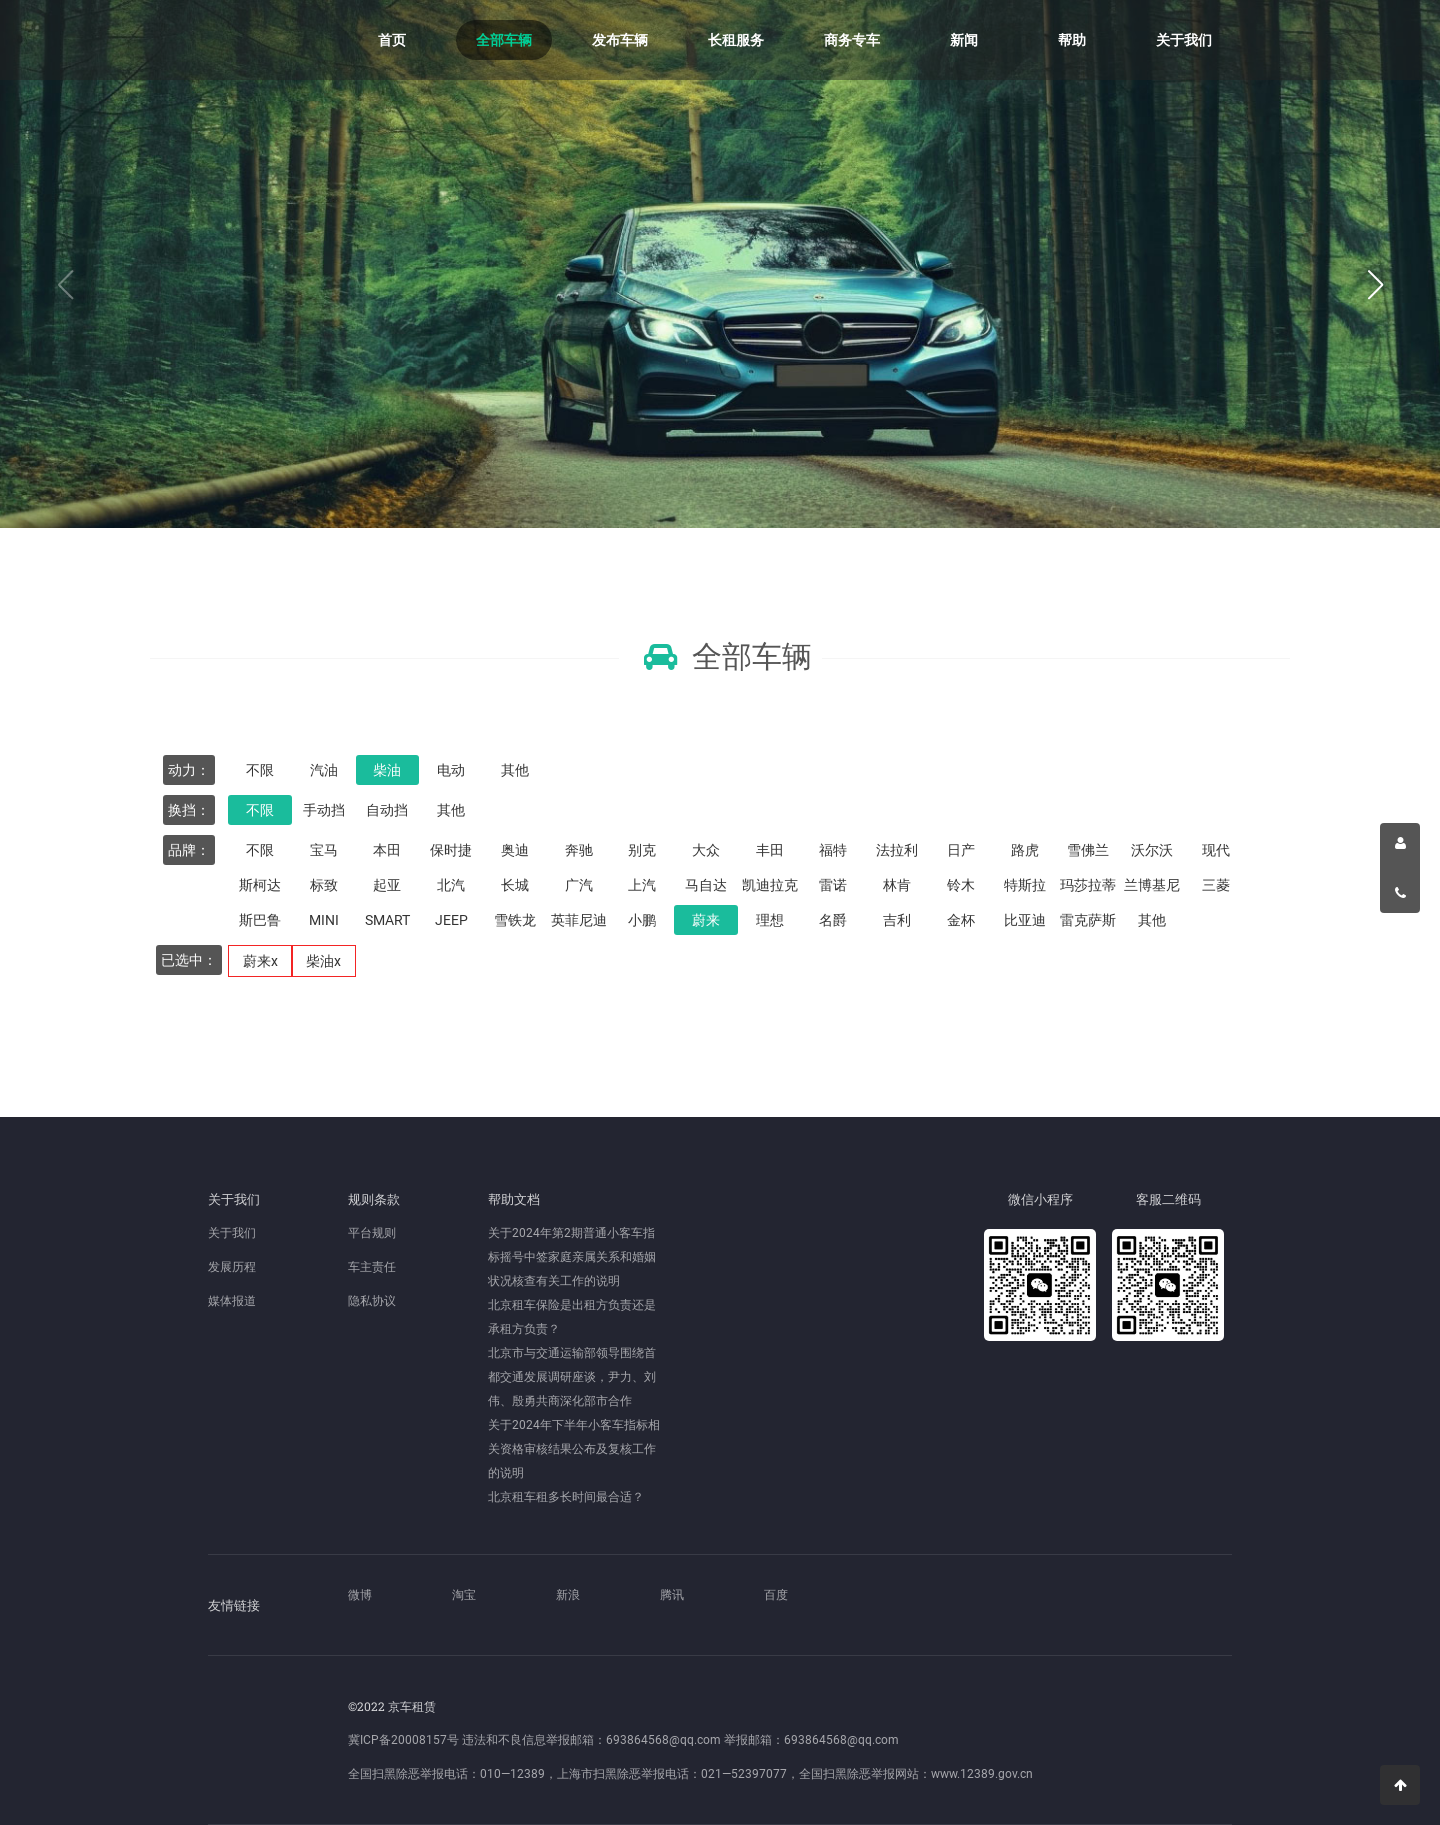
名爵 (833, 920)
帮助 (1072, 40)
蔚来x (260, 961)
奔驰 (579, 850)
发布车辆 (620, 40)
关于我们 (1184, 40)
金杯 (961, 920)
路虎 (1025, 850)
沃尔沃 (1152, 850)
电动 (451, 770)
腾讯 (672, 1595)
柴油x (323, 961)
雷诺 (833, 885)
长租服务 (736, 40)
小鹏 (642, 920)
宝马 (324, 850)
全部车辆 (504, 40)
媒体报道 (232, 1301)
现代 (1216, 850)
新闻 (964, 40)
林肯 (897, 885)
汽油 (324, 770)
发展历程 (232, 1267)
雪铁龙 (515, 920)
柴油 (387, 770)
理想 (770, 920)
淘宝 (464, 1595)
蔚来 (706, 920)
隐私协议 (372, 1301)
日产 (961, 850)
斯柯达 (260, 885)
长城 (515, 885)
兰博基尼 (1152, 885)
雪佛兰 (1088, 850)
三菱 (1216, 885)
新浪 (568, 1595)
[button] (1375, 285)
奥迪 (515, 850)
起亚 (387, 885)
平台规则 (372, 1233)
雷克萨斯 (1088, 920)
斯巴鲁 (260, 920)
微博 (360, 1595)
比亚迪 (1025, 920)
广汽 (579, 885)
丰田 (770, 850)
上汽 (642, 885)
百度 (776, 1595)
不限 (260, 770)
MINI (324, 920)
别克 (642, 850)
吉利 (897, 920)
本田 (387, 850)
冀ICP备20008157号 (403, 1740)
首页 (392, 40)
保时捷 (451, 850)
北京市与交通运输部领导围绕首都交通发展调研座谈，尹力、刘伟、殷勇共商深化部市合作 (572, 1377)
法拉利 (897, 850)
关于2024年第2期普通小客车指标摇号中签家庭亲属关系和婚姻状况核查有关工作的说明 (572, 1257)
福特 (833, 850)
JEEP (451, 920)
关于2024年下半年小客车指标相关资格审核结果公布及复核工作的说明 (574, 1449)
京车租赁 (268, 40)
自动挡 (387, 810)
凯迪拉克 (770, 885)
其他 (515, 770)
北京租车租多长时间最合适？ (566, 1497)
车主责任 (372, 1267)
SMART (387, 920)
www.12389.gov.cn (982, 1774)
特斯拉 (1025, 885)
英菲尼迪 (579, 920)
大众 (706, 850)
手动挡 (324, 810)
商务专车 (852, 40)
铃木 (961, 885)
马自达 (706, 885)
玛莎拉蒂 (1088, 885)
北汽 (451, 885)
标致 (324, 885)
